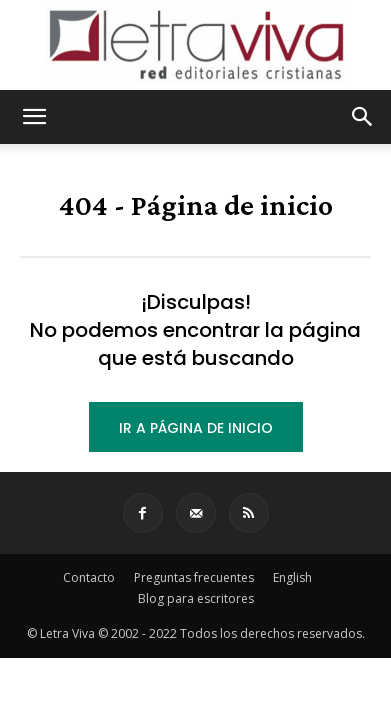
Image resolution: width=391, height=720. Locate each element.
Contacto (89, 577)
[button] (34, 117)
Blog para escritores (196, 598)
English (292, 577)
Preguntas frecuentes (194, 577)
